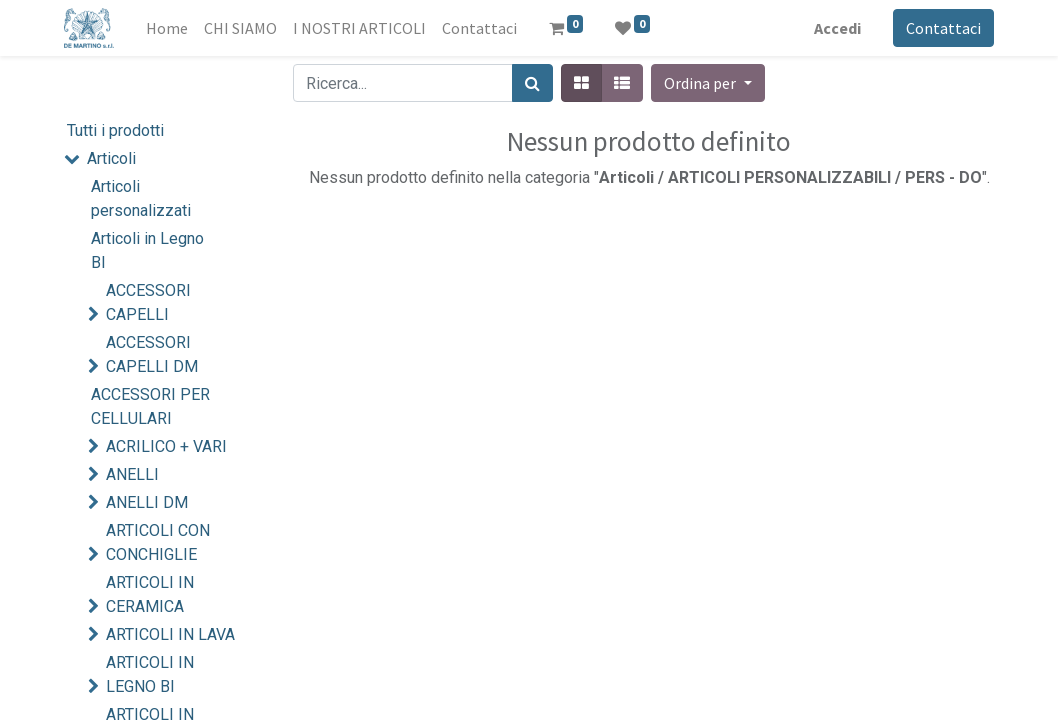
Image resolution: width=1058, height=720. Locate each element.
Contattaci (943, 28)
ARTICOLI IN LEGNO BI (150, 674)
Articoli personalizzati (141, 198)
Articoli (111, 158)
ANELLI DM (147, 502)
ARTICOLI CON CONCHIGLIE (158, 542)
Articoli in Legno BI (147, 250)
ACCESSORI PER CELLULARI (150, 406)
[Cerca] (532, 83)
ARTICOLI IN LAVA (170, 634)
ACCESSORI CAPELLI (148, 302)
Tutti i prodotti (115, 130)
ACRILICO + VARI (166, 446)
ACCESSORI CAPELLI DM (152, 354)
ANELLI (132, 474)
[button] (707, 83)
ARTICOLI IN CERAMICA (150, 594)
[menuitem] (167, 28)
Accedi (837, 28)
